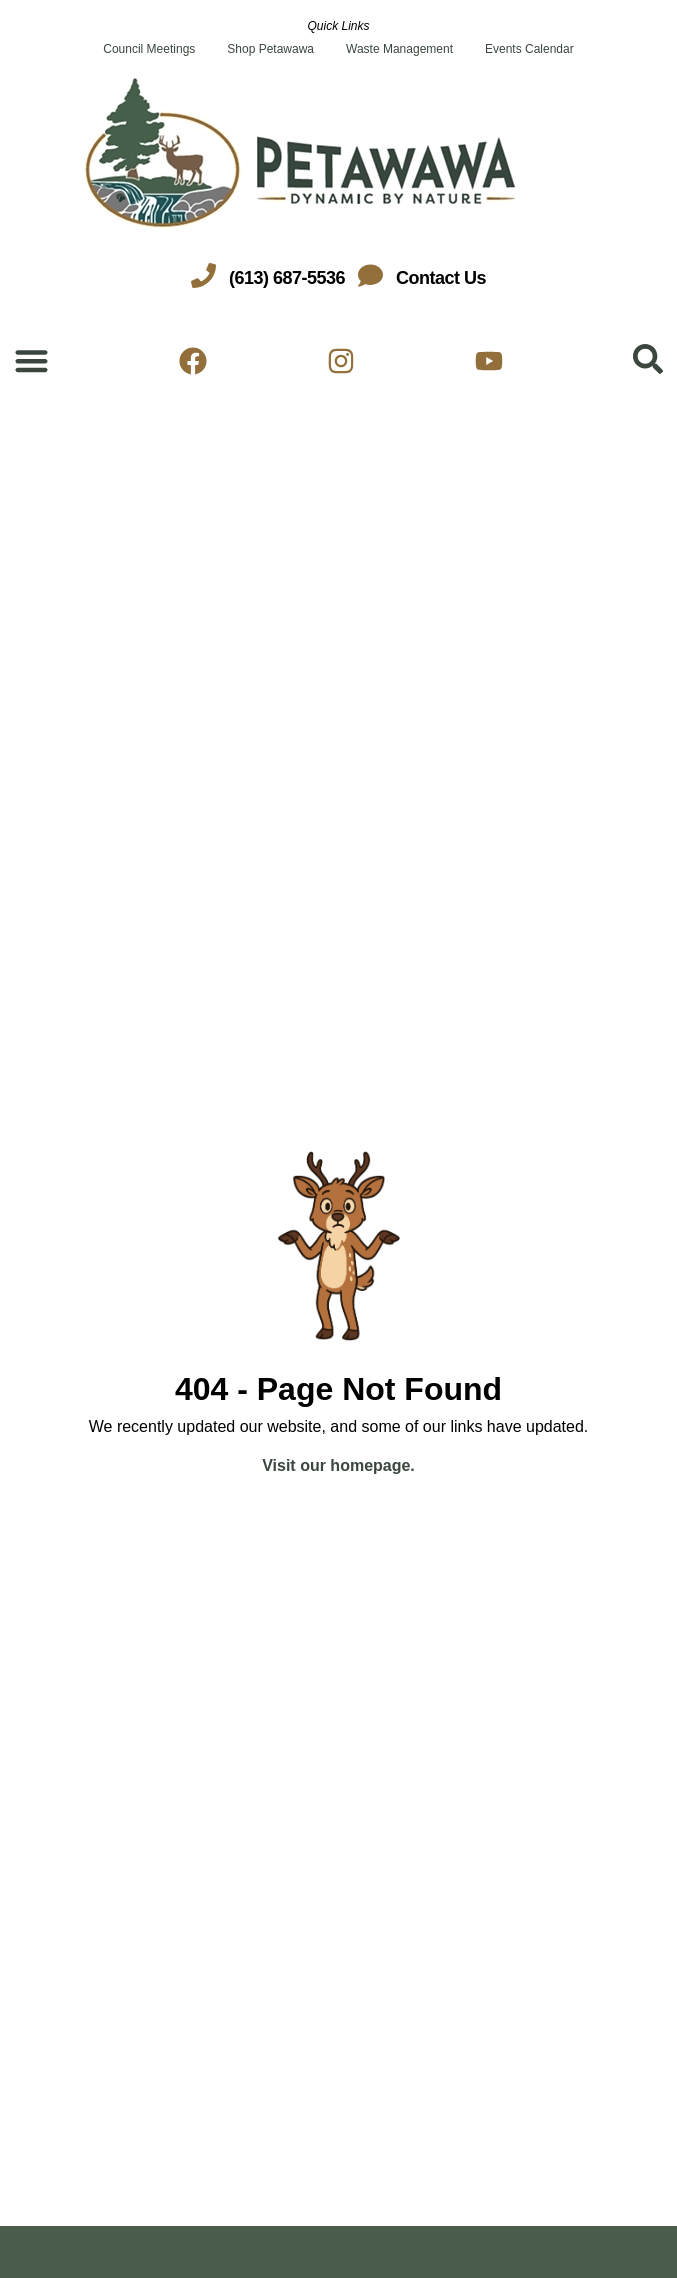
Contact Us (441, 278)
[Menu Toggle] (31, 360)
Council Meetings (149, 49)
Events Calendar (529, 49)
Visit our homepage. (338, 1465)
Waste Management (399, 49)
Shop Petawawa (270, 49)
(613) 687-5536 (287, 278)
